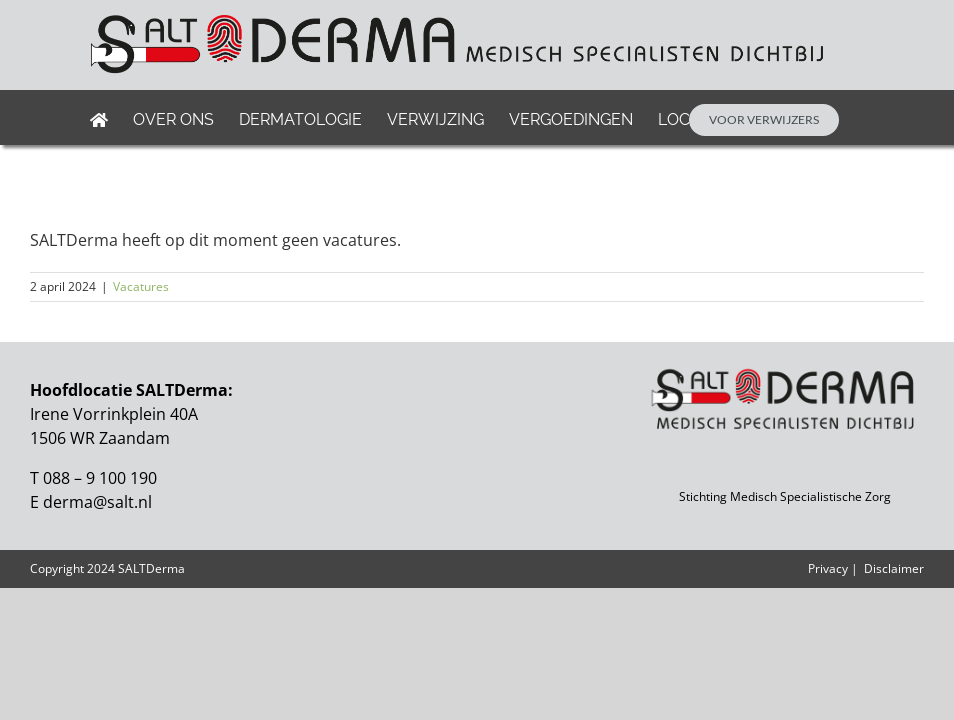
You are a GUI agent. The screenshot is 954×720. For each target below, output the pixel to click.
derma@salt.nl (97, 502)
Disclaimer (894, 568)
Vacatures (141, 286)
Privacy (828, 568)
